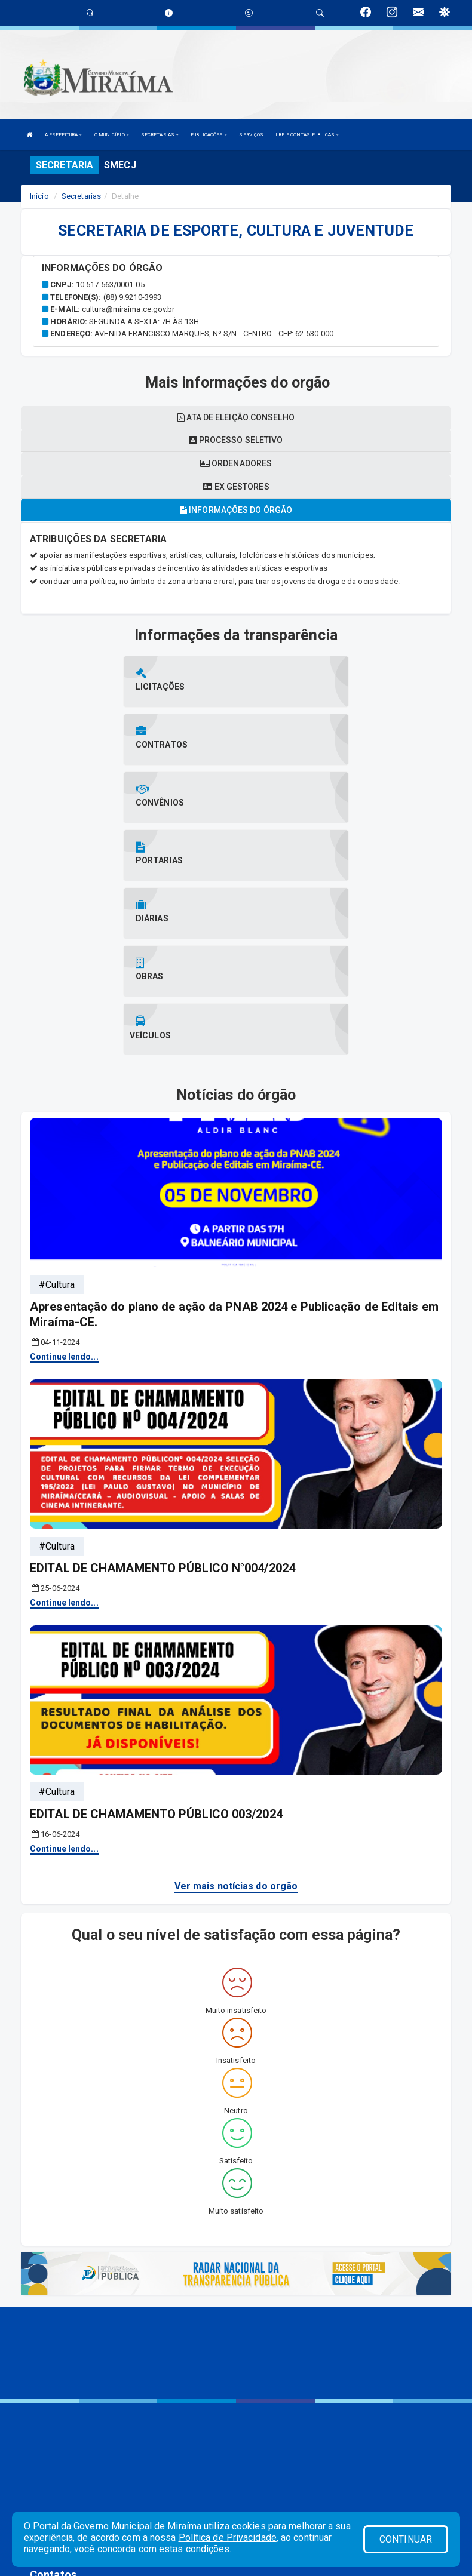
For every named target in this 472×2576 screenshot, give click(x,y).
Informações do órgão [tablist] (236, 510)
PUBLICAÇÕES (209, 134)
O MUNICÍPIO (111, 134)
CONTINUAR (405, 2539)
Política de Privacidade (228, 2537)
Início (39, 196)
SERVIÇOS (251, 134)
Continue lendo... (64, 1181)
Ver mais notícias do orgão (236, 1711)
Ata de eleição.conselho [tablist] (236, 417)
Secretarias (81, 196)
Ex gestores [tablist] (236, 486)
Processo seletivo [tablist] (236, 440)
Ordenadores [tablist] (236, 463)
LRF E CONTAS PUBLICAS (307, 134)
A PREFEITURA (63, 134)
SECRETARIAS (160, 134)
